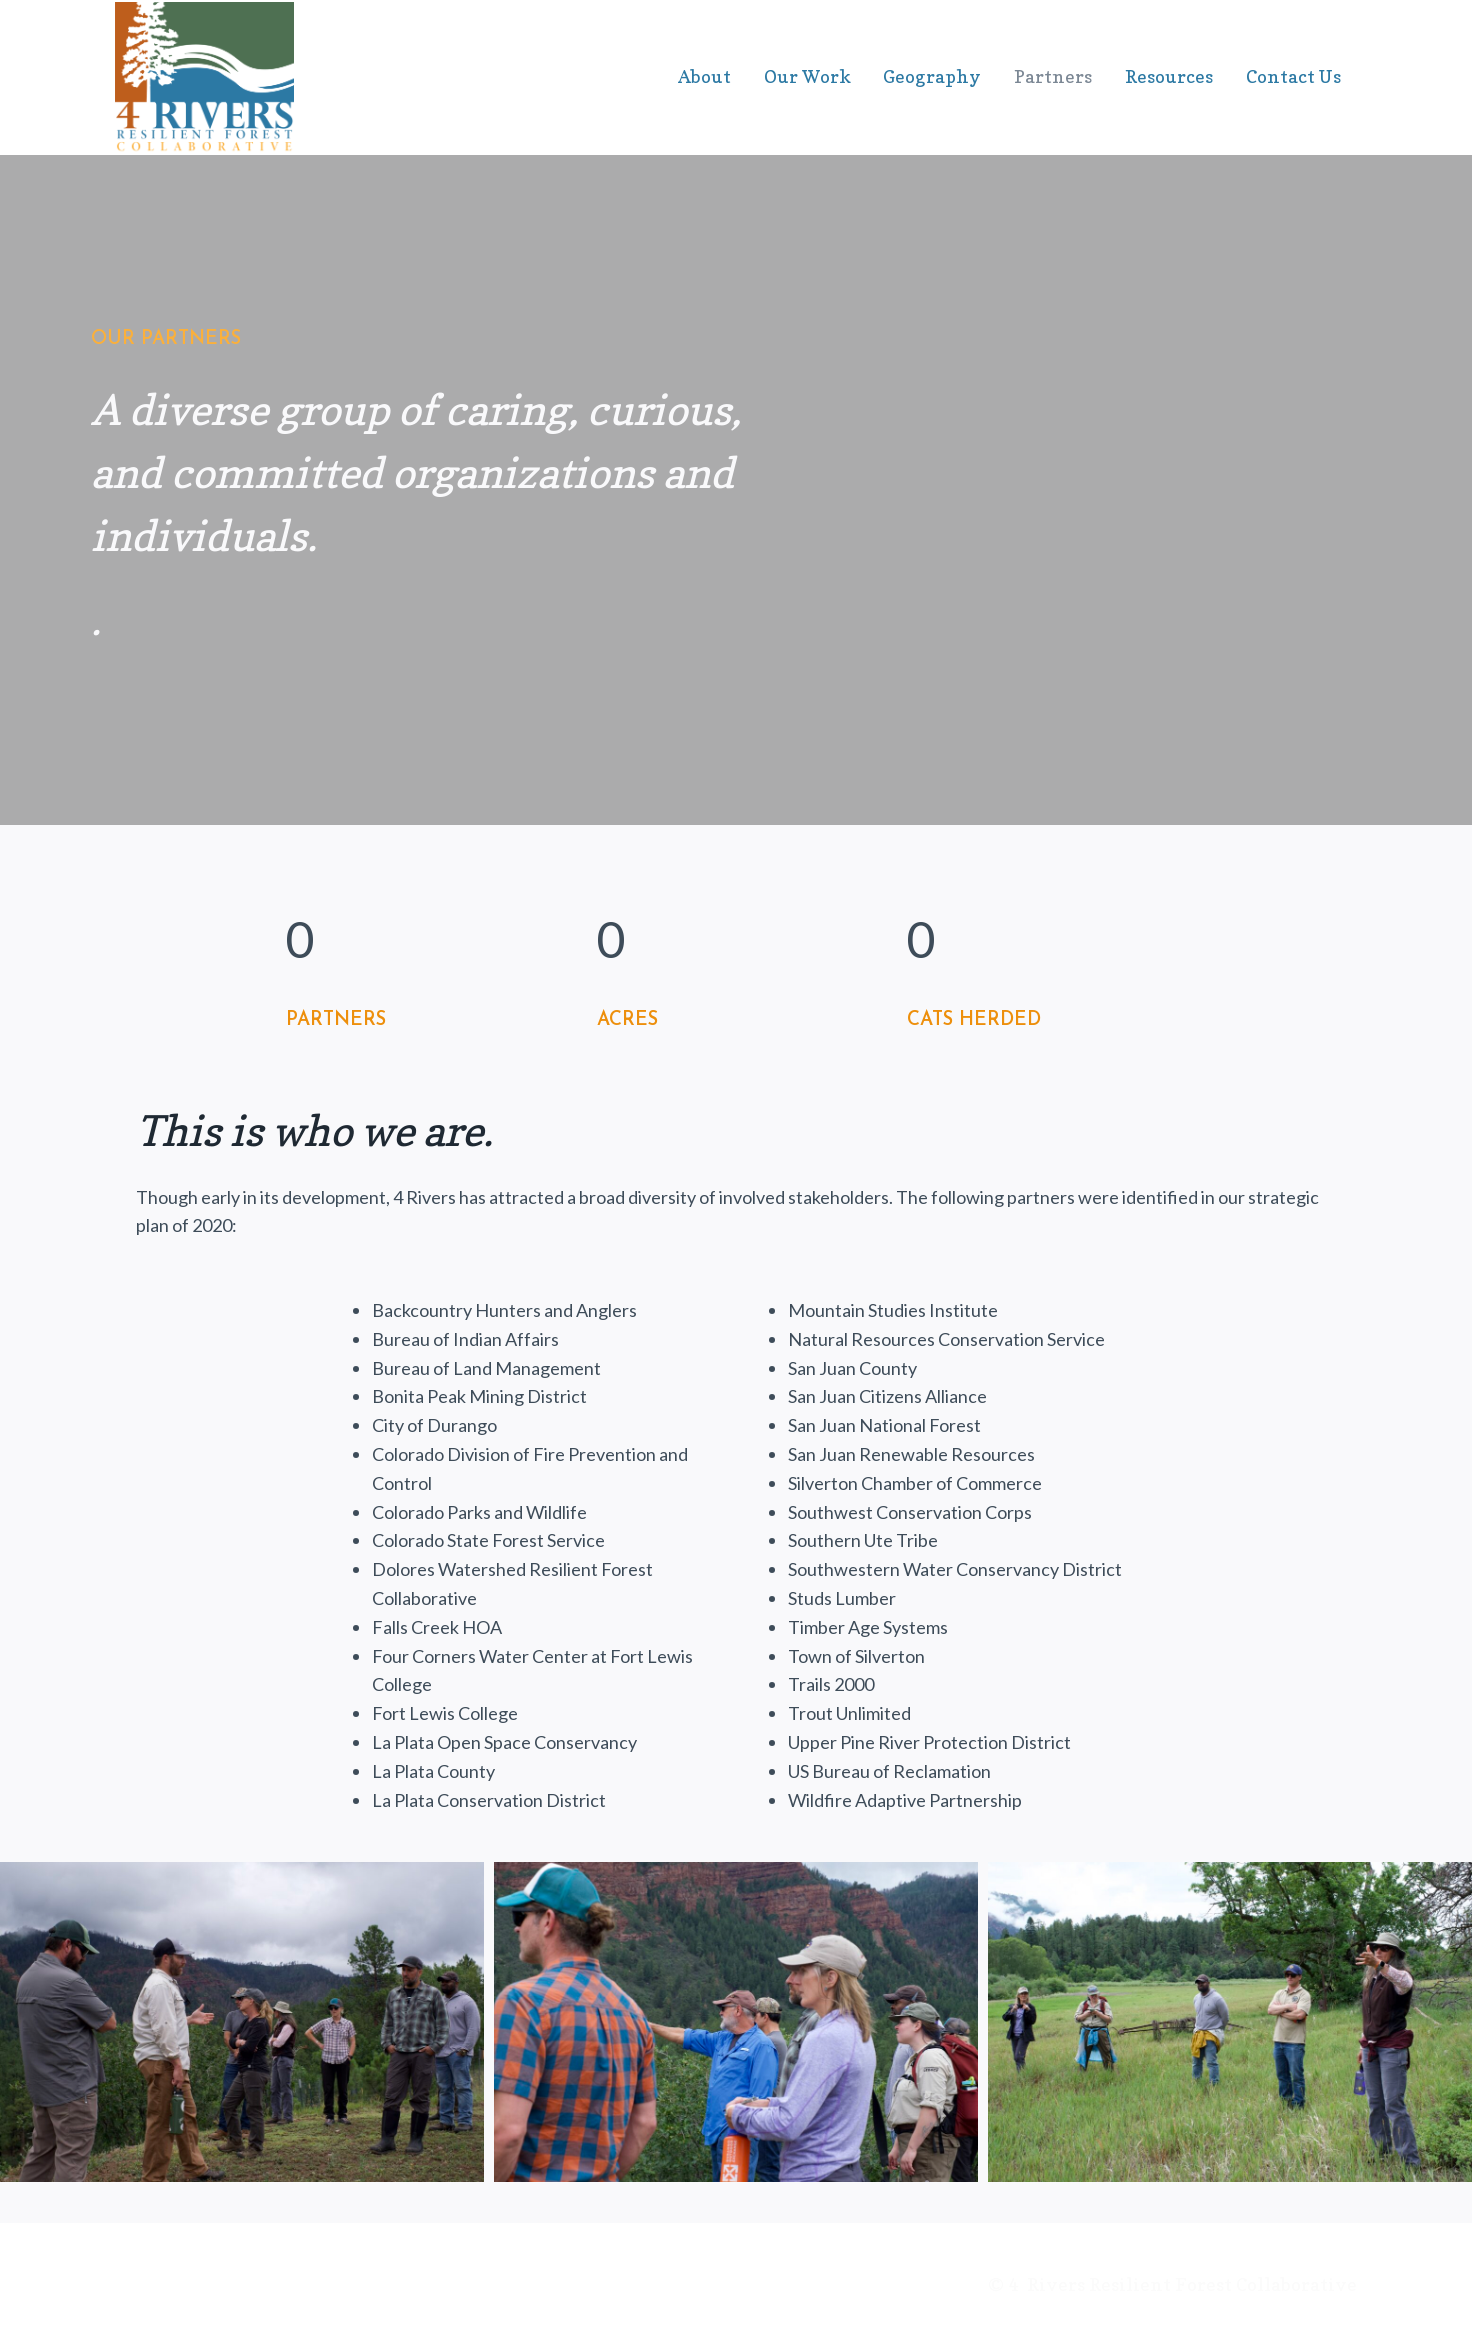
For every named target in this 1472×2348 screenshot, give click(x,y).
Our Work (807, 76)
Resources (1169, 76)
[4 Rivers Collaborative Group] (204, 78)
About (704, 76)
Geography (932, 76)
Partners (1053, 76)
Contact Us (1293, 76)
